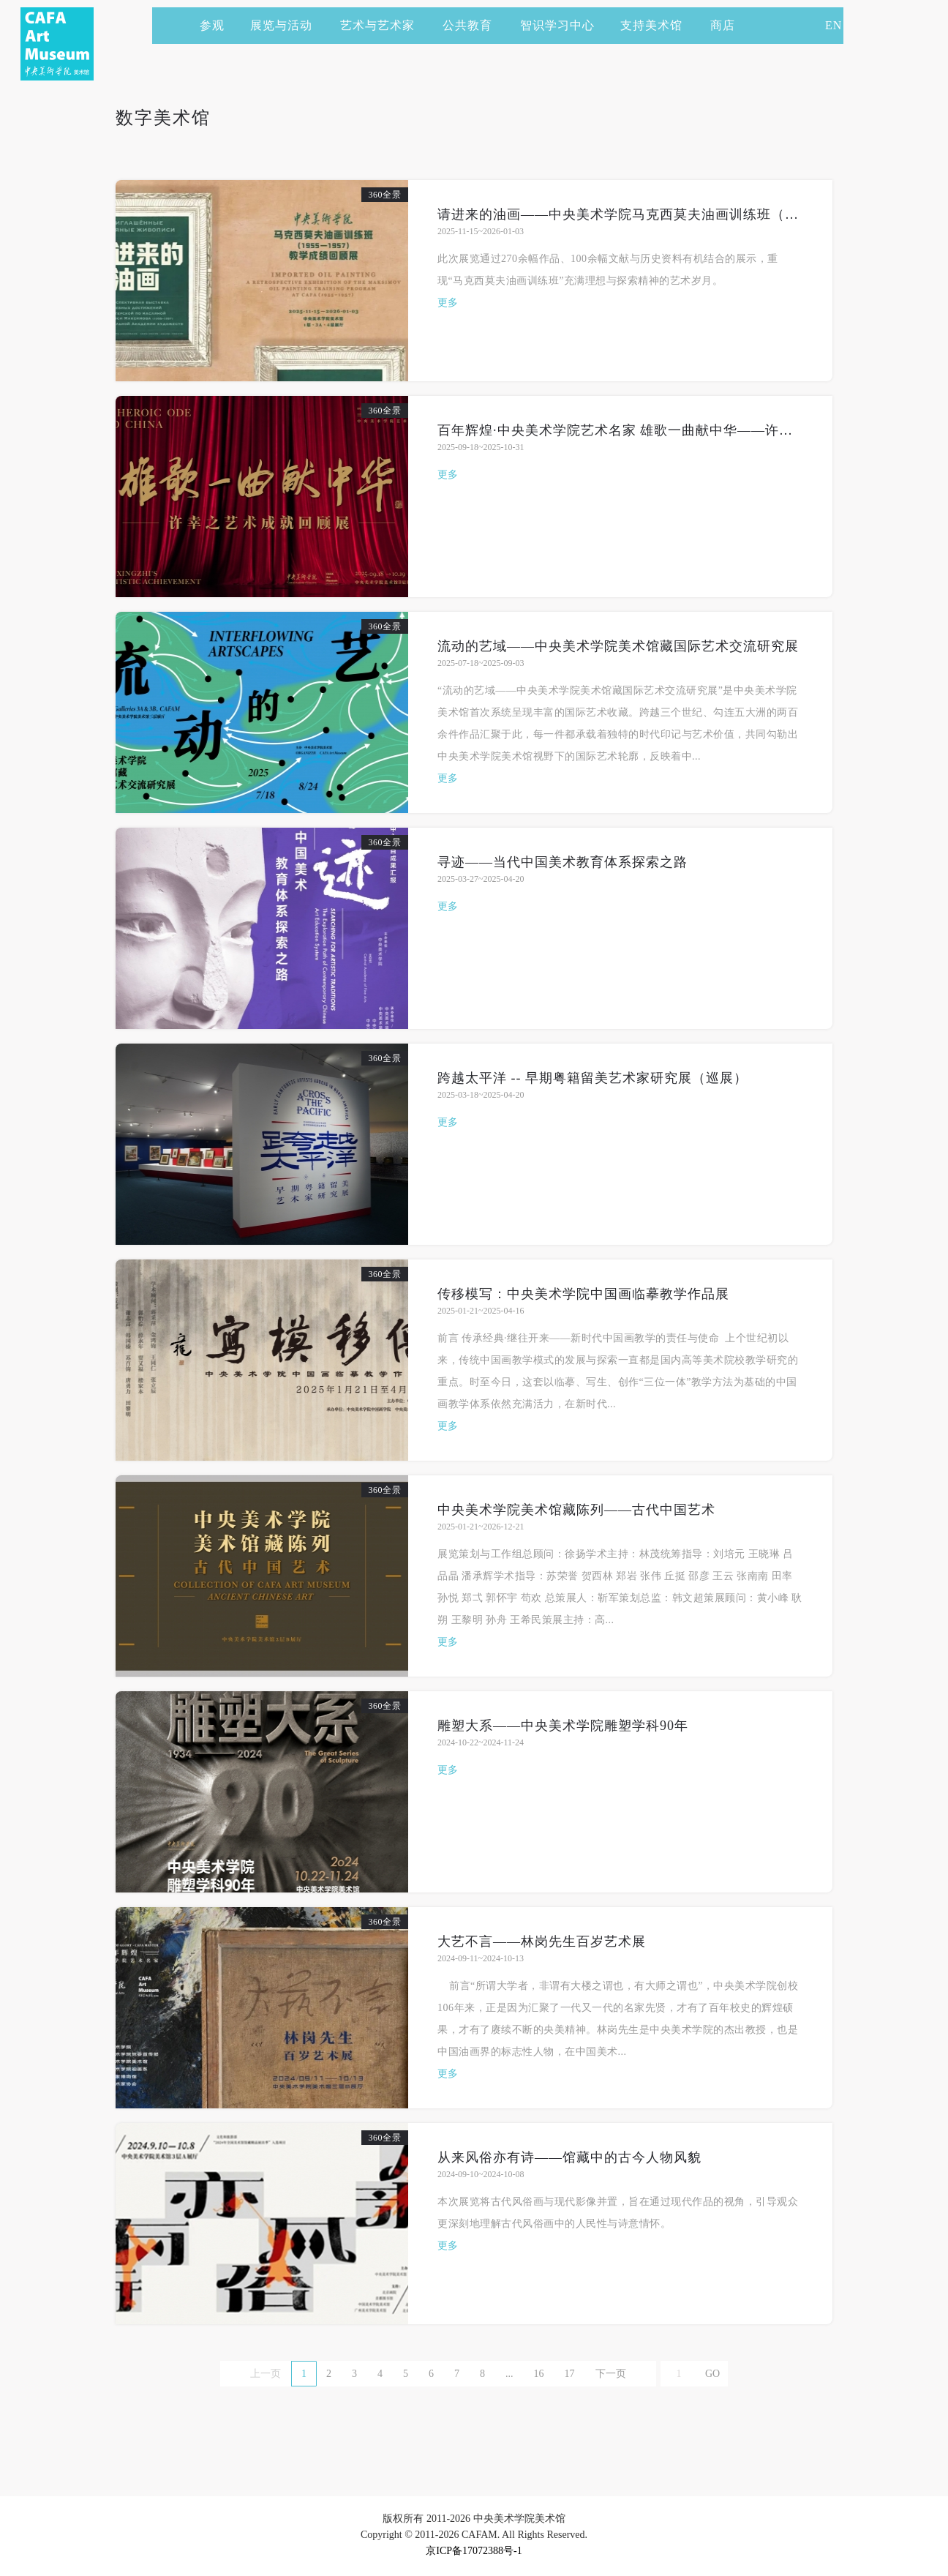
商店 (722, 25)
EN (833, 25)
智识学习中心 (557, 25)
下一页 (610, 2373)
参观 (212, 25)
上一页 (265, 2373)
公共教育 (474, 25)
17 (570, 2373)
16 (539, 2373)
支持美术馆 (658, 25)
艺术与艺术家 (384, 25)
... (509, 2373)
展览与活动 (288, 25)
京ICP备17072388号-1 (474, 2550)
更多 (447, 302)
